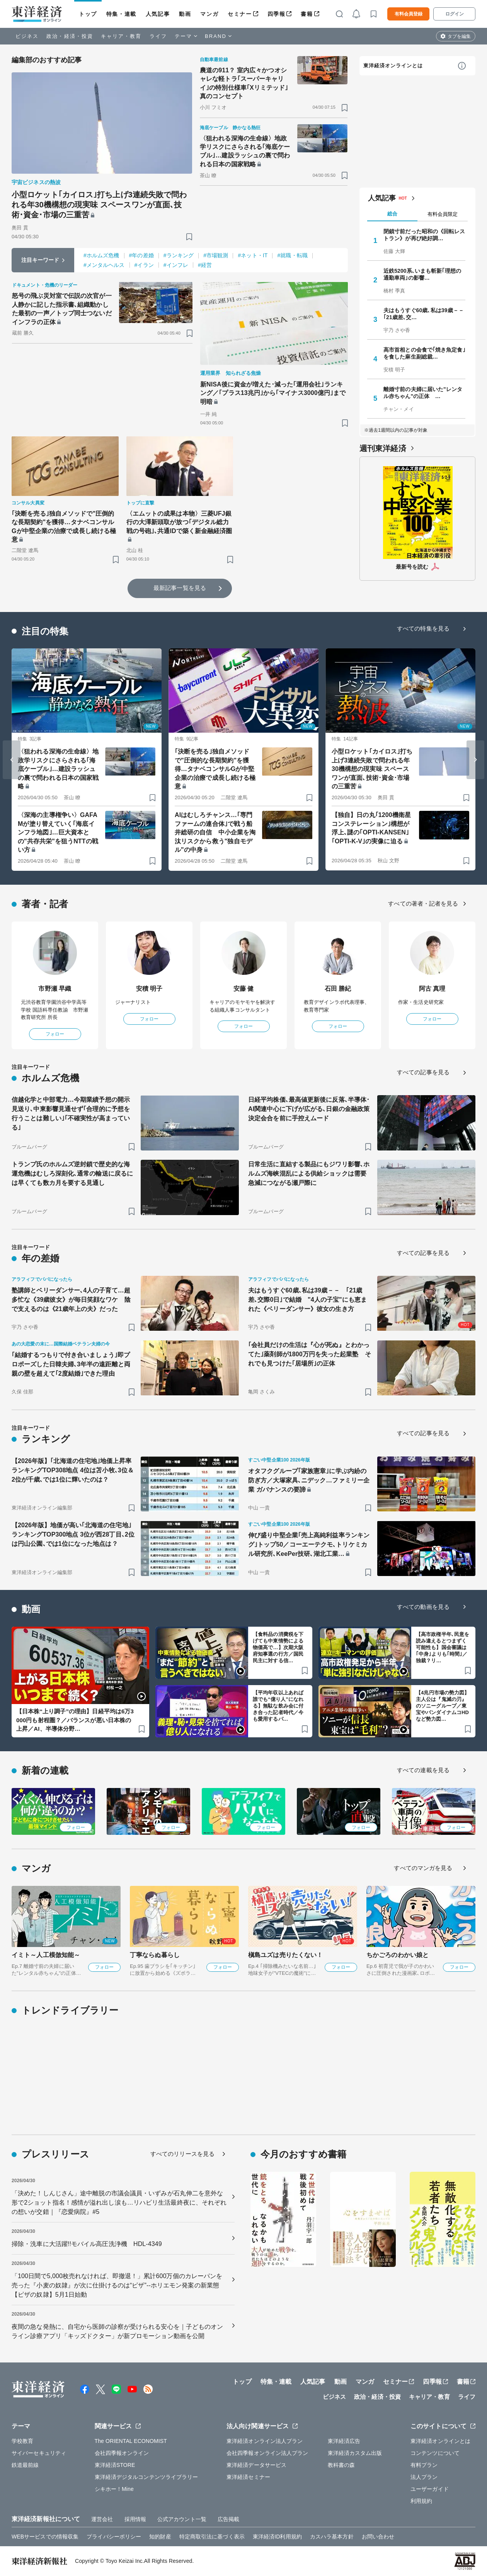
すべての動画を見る (423, 1606)
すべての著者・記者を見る (423, 903)
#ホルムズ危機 (101, 255)
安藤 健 (243, 988)
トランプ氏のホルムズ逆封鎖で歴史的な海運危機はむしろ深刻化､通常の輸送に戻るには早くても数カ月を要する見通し (72, 1173)
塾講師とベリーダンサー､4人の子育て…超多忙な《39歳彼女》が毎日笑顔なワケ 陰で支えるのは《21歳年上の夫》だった (71, 1299)
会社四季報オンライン (122, 2453)
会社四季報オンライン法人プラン (267, 2453)
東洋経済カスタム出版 (355, 2453)
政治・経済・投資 (69, 36)
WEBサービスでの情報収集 (45, 2536)
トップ (88, 14)
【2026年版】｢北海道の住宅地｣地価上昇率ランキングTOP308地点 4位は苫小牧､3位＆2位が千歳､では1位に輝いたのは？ (73, 1470)
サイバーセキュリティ (39, 2453)
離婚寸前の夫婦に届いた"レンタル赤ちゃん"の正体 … (422, 392)
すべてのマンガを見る (423, 1868)
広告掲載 (228, 2519)
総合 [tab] (392, 214)
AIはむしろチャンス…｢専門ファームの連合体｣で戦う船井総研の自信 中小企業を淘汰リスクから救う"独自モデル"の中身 (215, 832)
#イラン (144, 265)
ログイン (454, 14)
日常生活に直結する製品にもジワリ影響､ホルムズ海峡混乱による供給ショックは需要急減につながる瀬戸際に (309, 1173)
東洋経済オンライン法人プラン (264, 2441)
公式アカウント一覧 (181, 2519)
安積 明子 (149, 988)
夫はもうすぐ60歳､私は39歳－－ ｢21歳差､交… (424, 313)
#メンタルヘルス (104, 265)
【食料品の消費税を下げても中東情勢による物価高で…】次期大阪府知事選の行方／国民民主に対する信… (278, 1647)
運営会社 (102, 2519)
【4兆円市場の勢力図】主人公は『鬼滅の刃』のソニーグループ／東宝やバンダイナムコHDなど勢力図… (442, 1706)
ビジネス (27, 36)
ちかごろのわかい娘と (397, 1955)
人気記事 (158, 14)
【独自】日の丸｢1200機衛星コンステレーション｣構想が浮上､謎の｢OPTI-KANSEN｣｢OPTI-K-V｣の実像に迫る (371, 828)
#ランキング (178, 255)
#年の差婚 (141, 255)
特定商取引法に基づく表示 (212, 2536)
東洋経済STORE (115, 2465)
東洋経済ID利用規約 (277, 2536)
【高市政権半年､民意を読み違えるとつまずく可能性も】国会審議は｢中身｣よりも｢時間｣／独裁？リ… (442, 1647)
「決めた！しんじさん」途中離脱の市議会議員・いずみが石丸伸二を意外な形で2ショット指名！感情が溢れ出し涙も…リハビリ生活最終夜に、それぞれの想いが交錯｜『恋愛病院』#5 (119, 2202)
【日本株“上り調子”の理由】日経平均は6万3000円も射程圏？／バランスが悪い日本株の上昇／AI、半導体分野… (75, 1720)
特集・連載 (121, 14)
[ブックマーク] (189, 236)
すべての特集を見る (423, 628)
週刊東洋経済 (382, 448)
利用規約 (421, 2501)
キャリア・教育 (121, 36)
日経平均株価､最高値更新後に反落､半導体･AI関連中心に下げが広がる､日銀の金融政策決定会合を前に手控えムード (309, 1108)
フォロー (55, 1034)
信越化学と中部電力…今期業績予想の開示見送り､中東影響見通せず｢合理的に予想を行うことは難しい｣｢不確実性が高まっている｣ (71, 1113)
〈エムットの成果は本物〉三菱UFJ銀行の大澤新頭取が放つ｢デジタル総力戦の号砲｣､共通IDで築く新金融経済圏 (179, 522)
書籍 (307, 14)
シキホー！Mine (114, 2489)
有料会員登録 (408, 14)
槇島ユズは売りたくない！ (285, 1955)
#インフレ (175, 265)
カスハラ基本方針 (332, 2536)
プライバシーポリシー (114, 2536)
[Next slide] (475, 759)
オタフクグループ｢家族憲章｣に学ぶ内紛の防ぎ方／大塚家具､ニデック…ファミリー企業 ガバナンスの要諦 (309, 1480)
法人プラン (424, 2477)
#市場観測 (215, 255)
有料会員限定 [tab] (442, 214)
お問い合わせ (378, 2536)
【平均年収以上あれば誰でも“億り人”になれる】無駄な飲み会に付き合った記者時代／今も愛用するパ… (278, 1706)
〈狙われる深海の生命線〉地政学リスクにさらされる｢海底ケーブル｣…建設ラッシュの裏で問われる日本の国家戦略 (245, 151)
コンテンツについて (435, 2453)
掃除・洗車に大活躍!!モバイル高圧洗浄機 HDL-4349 (87, 2244)
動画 (185, 14)
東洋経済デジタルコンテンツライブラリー (146, 2477)
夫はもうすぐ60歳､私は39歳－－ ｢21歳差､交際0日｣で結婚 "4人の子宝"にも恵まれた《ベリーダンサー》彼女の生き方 (307, 1299)
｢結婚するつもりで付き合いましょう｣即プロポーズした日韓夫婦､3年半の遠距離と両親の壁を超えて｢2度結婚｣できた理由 (71, 1364)
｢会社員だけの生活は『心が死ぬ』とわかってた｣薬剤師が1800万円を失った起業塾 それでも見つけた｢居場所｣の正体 (309, 1354)
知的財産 (160, 2536)
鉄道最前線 (25, 2465)
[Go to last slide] (11, 759)
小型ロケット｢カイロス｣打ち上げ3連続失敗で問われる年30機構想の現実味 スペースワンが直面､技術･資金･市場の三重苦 (99, 204)
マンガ (209, 14)
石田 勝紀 (338, 988)
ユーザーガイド (429, 2489)
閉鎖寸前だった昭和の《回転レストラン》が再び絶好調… (424, 234)
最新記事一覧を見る (179, 588)
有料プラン (424, 2465)
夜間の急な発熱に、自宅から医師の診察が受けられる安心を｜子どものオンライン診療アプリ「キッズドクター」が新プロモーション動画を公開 (117, 2331)
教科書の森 (341, 2465)
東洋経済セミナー (248, 2477)
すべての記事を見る (423, 1072)
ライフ (158, 36)
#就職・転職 (292, 255)
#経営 (205, 265)
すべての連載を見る (423, 1770)
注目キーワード (40, 260)
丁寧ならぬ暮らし (155, 1955)
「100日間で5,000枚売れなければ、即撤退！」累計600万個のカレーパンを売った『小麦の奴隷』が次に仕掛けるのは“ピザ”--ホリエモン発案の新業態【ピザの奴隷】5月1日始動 (117, 2285)
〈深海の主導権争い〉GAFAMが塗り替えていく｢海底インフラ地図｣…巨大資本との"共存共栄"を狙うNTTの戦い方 (58, 832)
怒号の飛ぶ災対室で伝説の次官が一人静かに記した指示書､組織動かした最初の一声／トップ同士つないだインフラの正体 (62, 308)
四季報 (276, 14)
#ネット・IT (252, 255)
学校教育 (22, 2441)
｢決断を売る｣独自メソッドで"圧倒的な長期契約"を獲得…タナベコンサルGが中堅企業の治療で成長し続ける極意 (64, 526)
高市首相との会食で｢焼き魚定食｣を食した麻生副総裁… (424, 353)
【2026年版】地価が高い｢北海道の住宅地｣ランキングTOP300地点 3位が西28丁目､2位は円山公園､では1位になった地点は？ (73, 1534)
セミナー (240, 14)
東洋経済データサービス (256, 2465)
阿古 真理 (432, 988)
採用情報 (135, 2519)
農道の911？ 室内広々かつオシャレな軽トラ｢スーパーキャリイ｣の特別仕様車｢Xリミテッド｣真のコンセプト (244, 83)
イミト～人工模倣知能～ (46, 1955)
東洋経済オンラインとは (393, 65)
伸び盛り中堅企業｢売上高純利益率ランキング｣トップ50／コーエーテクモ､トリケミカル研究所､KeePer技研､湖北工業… (309, 1544)
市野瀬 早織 (54, 988)
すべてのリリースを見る (182, 2153)
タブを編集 (459, 36)
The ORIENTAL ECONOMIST (131, 2441)
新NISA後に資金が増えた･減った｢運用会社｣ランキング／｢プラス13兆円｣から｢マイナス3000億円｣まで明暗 (273, 393)
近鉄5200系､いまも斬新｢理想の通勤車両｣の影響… (422, 274)
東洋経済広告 (344, 2441)
